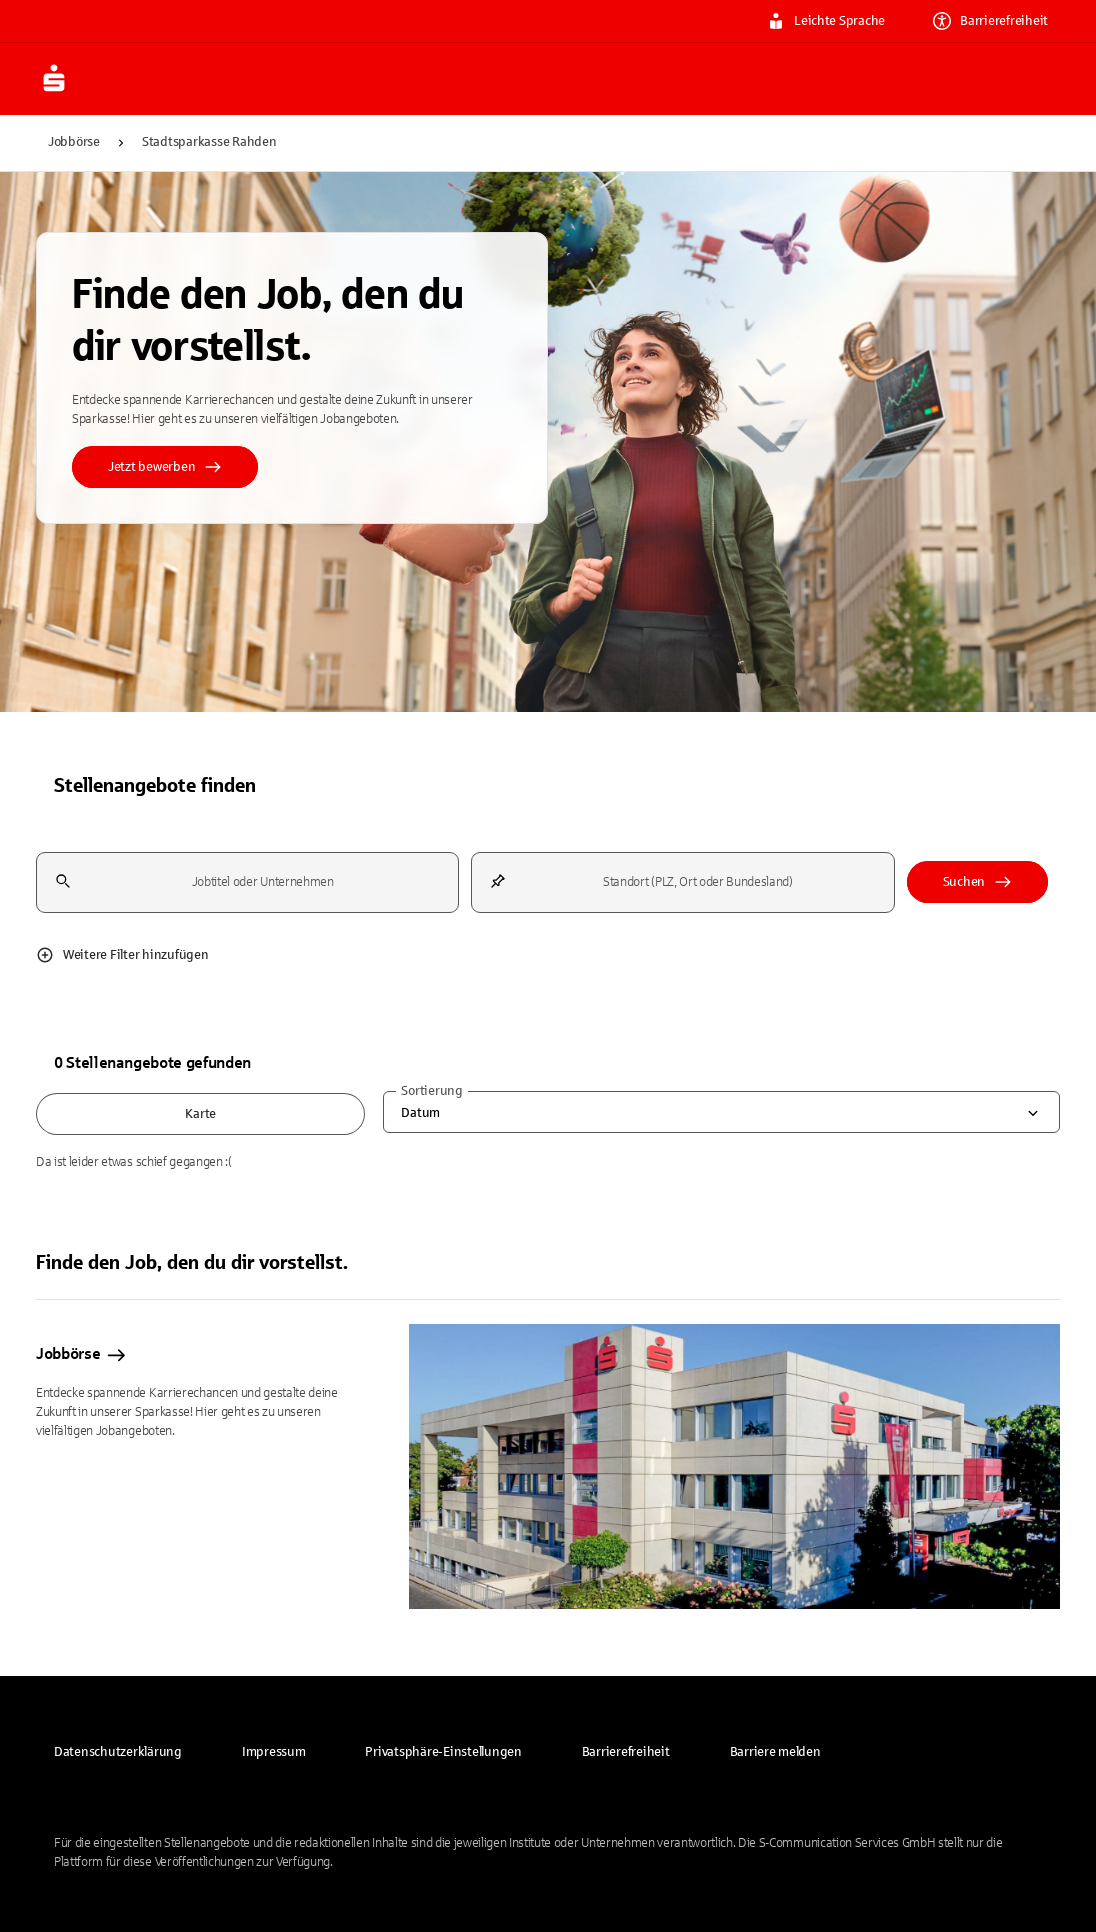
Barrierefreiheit (990, 21)
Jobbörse (74, 142)
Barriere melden (775, 1752)
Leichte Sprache (826, 21)
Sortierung (431, 1091)
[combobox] (247, 882)
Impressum (274, 1752)
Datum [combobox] (420, 1113)
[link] (118, 1752)
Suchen (977, 882)
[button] (443, 1752)
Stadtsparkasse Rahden (209, 142)
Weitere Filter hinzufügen (122, 955)
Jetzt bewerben (165, 467)
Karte (200, 1114)
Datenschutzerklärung (118, 1752)
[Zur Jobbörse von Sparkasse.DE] (84, 79)
